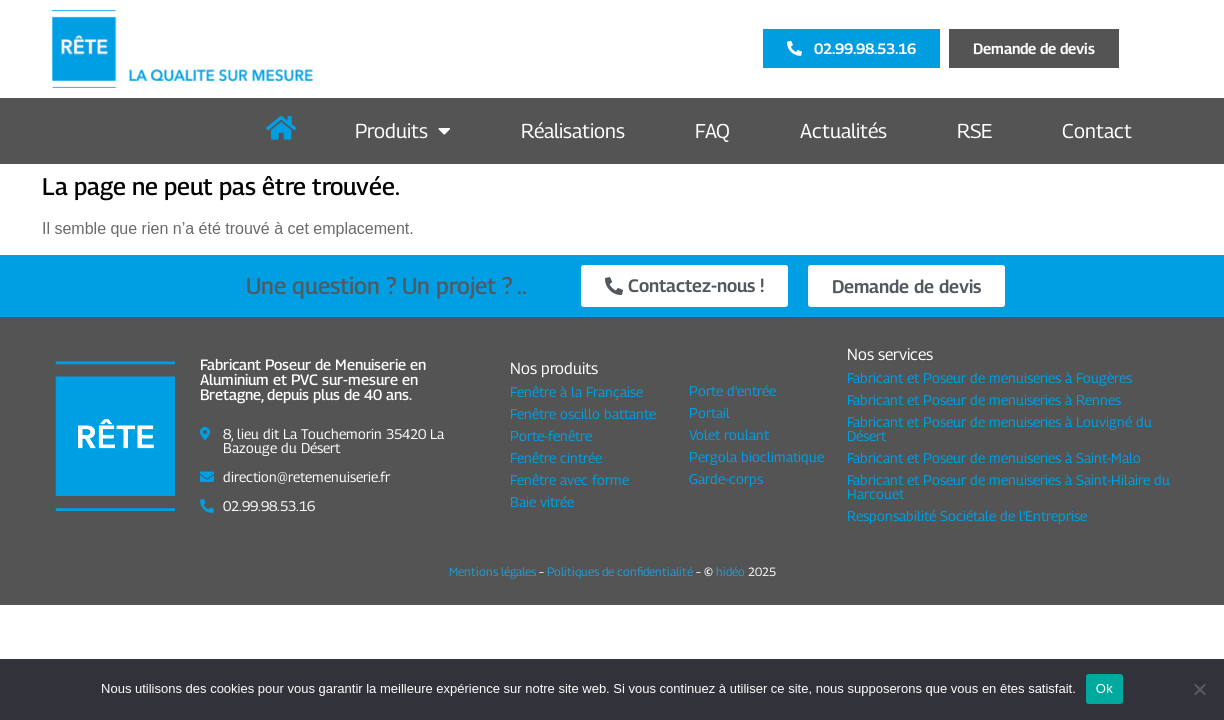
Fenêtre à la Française (576, 391)
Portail (709, 411)
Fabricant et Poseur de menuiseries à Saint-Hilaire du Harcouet (1008, 486)
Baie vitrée (542, 501)
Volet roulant (729, 433)
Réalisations (573, 131)
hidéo (730, 571)
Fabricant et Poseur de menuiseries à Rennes (984, 399)
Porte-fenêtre (551, 435)
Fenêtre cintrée (556, 457)
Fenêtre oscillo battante (583, 413)
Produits (403, 131)
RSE (974, 131)
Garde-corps (726, 477)
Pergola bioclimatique (756, 455)
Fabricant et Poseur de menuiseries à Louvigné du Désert (999, 428)
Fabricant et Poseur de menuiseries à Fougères (989, 377)
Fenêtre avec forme (569, 479)
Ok (1104, 688)
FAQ (712, 131)
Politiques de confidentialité (620, 571)
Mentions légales (492, 571)
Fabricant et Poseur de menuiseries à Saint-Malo (994, 457)
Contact (1097, 131)
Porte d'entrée (732, 389)
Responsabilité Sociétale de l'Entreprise (967, 515)
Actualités (843, 131)
